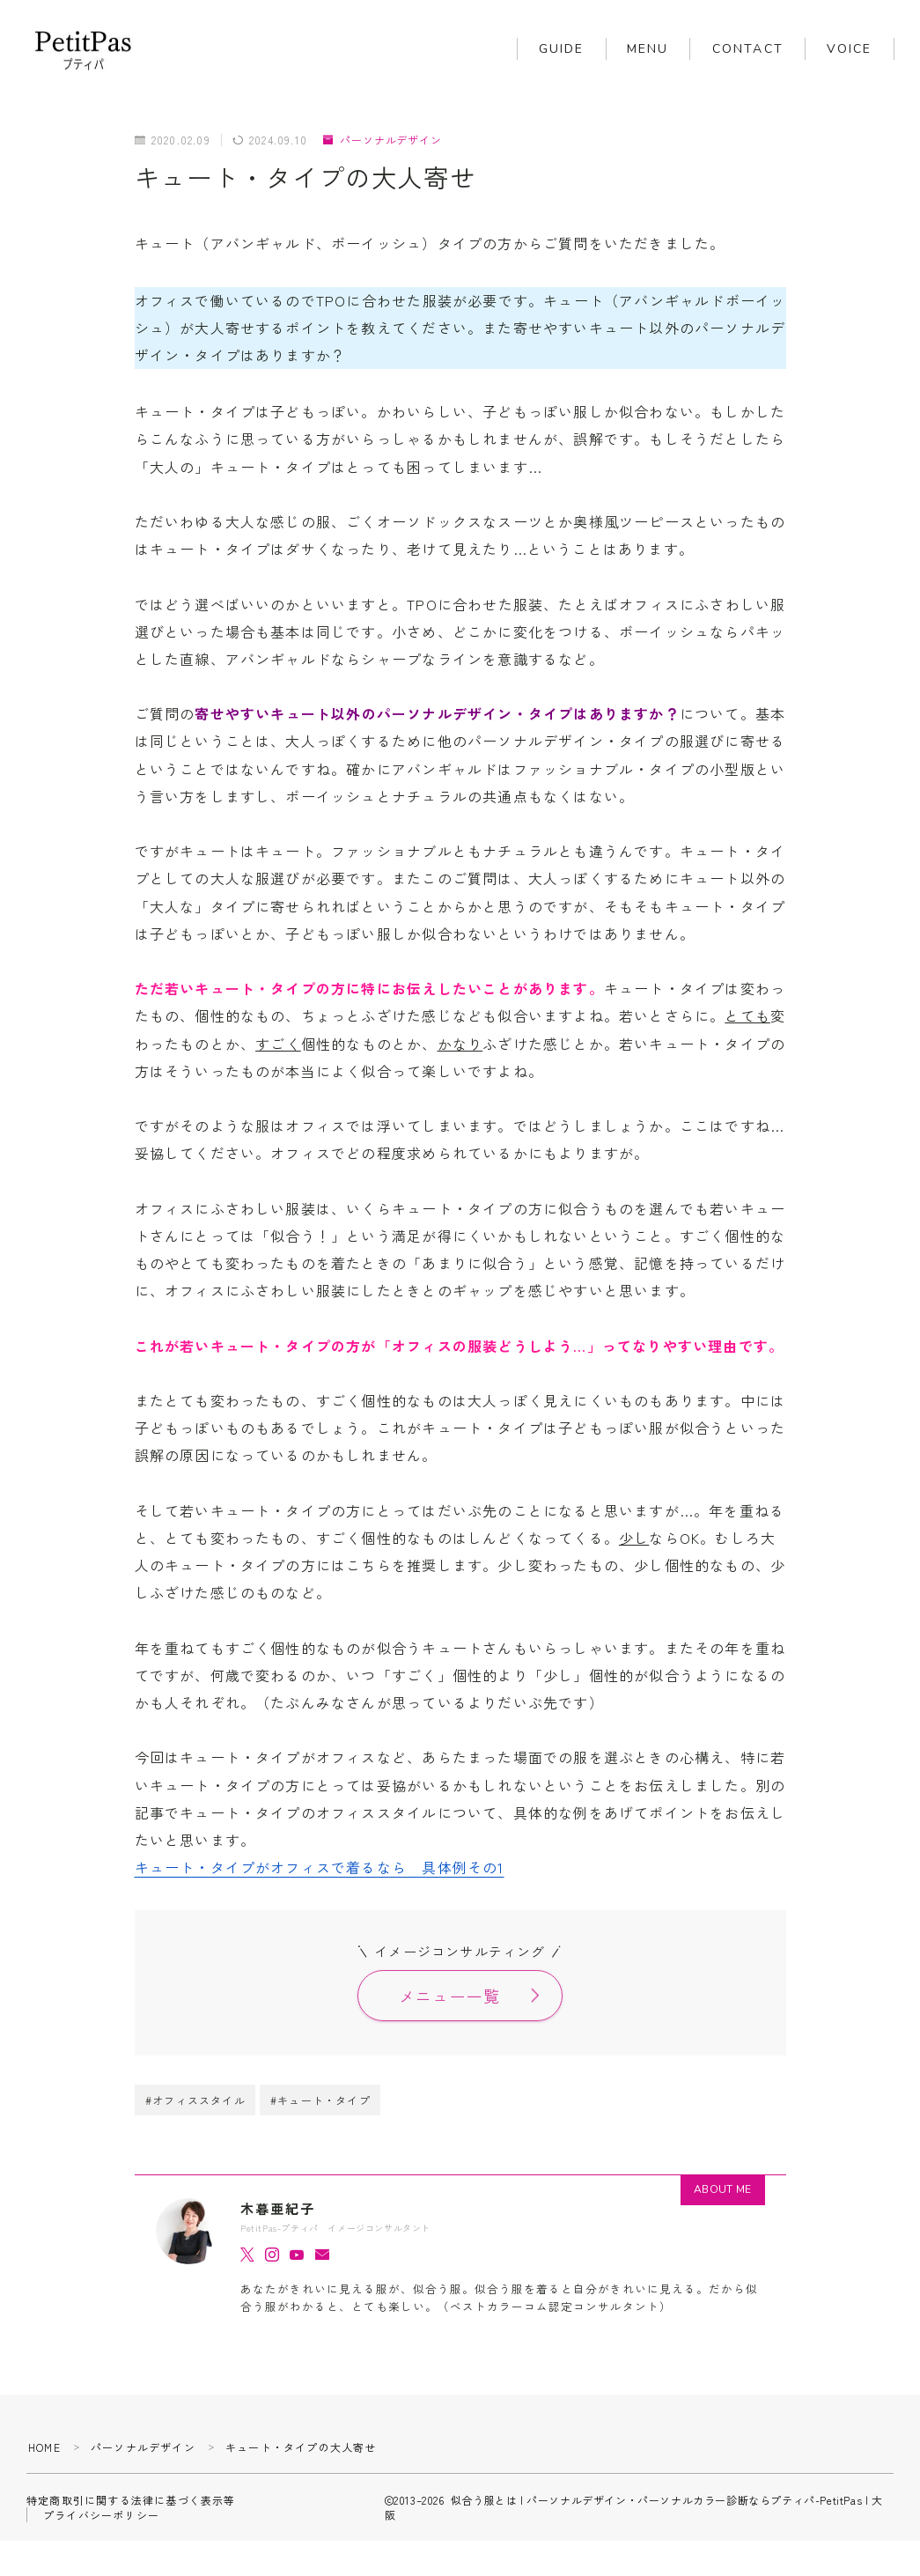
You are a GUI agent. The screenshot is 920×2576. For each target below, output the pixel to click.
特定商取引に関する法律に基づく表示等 (131, 2499)
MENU (647, 49)
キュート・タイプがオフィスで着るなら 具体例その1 (319, 1867)
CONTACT (748, 49)
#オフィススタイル (195, 2100)
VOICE (849, 49)
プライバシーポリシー (101, 2514)
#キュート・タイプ (320, 2100)
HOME (44, 2446)
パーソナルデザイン (382, 140)
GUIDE (562, 49)
